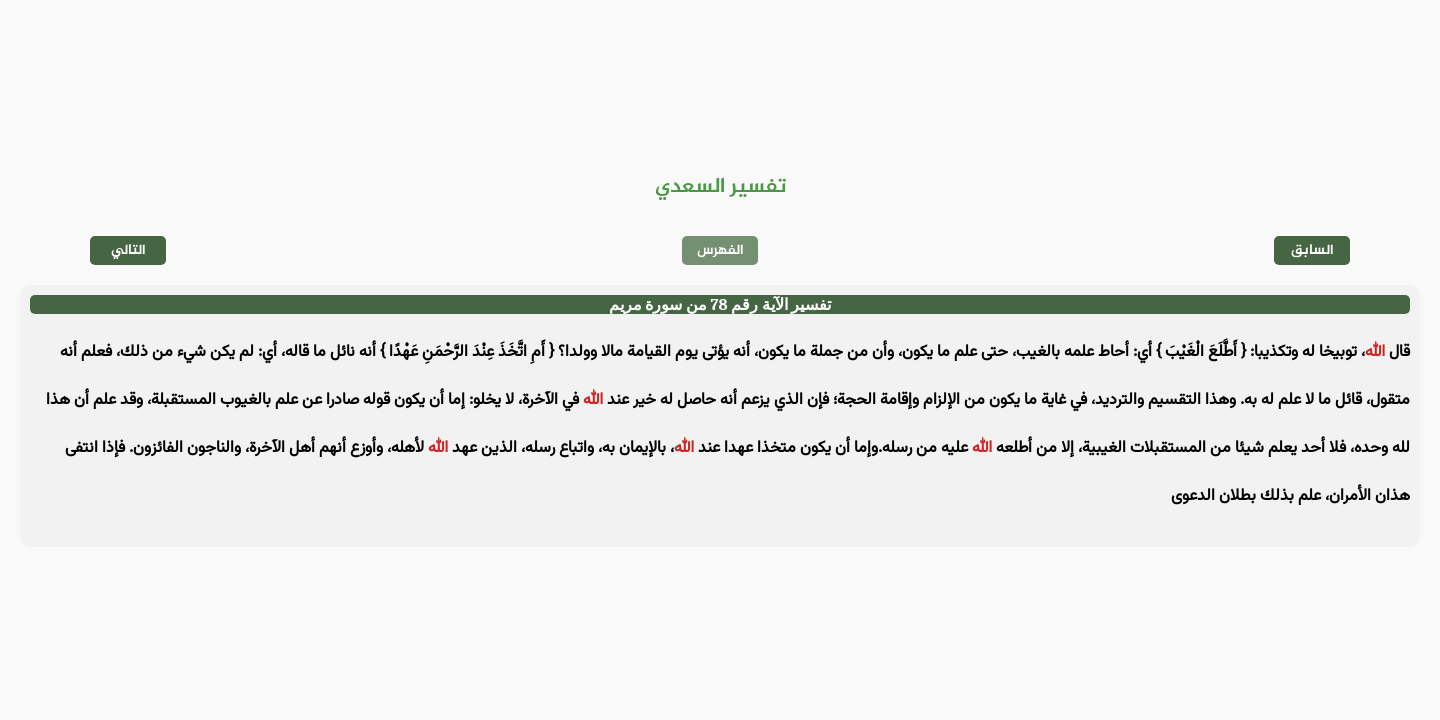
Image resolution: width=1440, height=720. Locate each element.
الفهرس (720, 250)
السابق (1312, 250)
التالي (128, 250)
